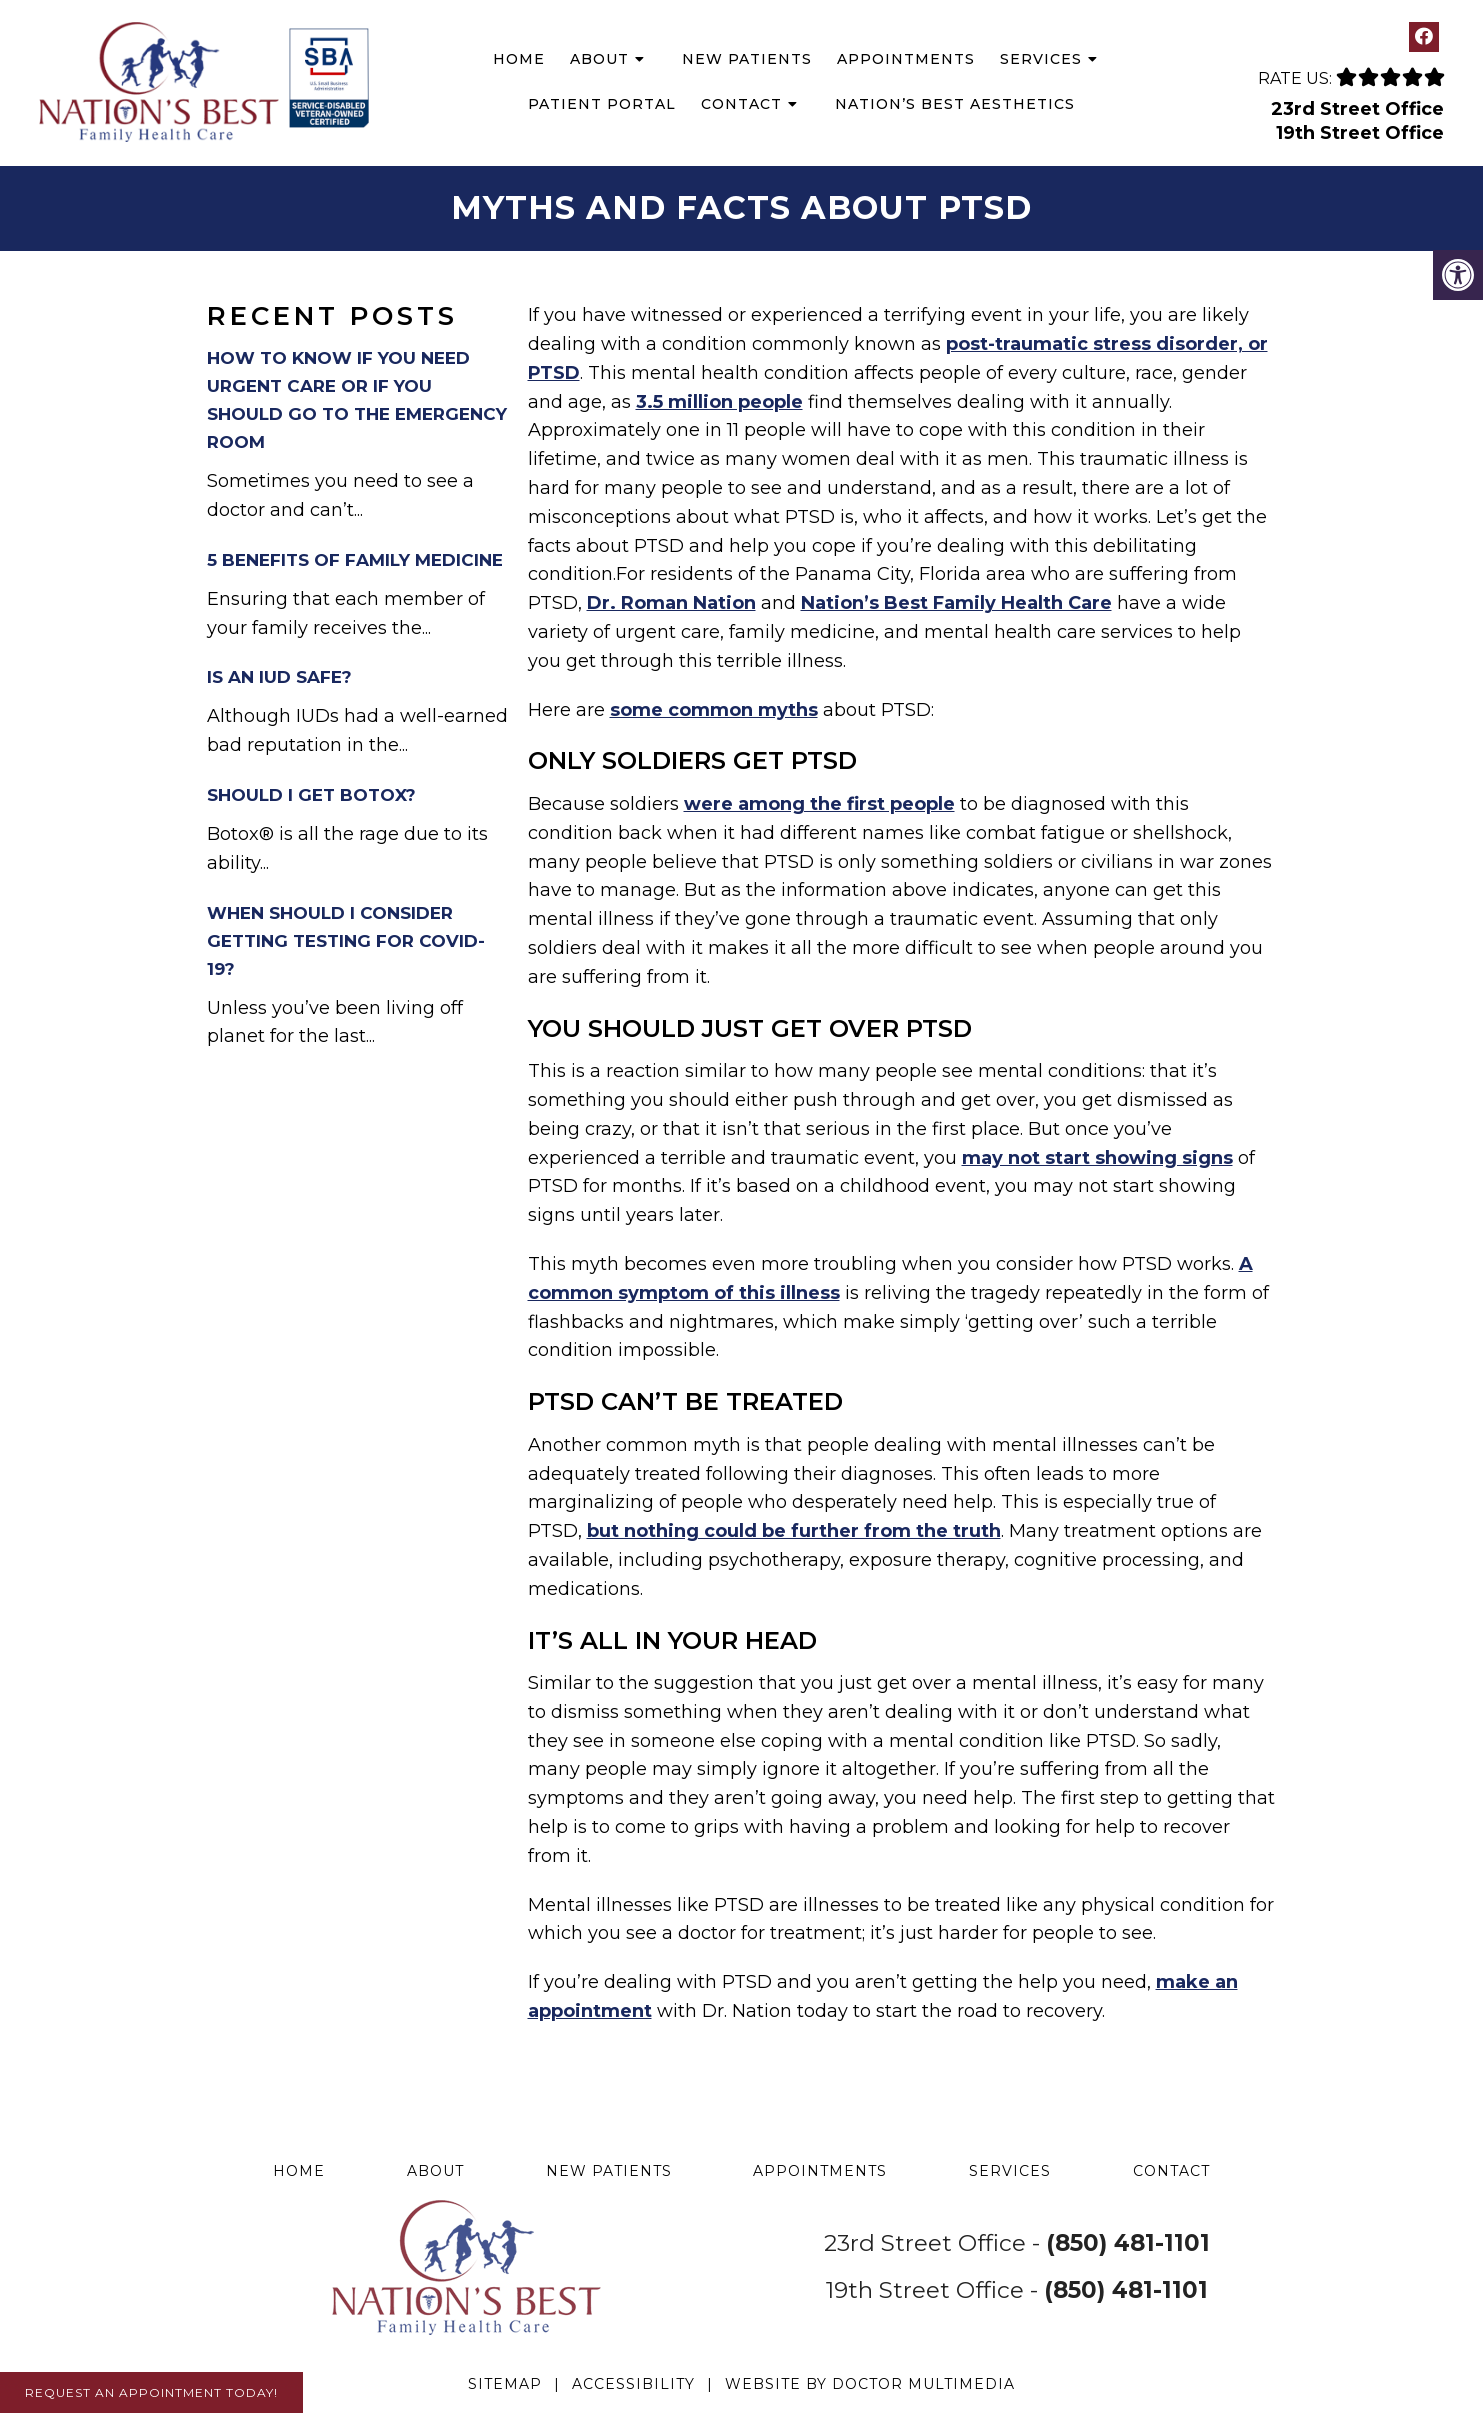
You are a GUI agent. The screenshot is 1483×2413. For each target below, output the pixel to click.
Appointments (906, 59)
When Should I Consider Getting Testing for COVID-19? (346, 941)
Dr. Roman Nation (671, 603)
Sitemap (505, 2384)
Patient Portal (602, 104)
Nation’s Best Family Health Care (956, 603)
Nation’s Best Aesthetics (955, 104)
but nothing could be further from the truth (794, 1531)
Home (519, 59)
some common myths (714, 710)
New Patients (747, 59)
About (599, 59)
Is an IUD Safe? (279, 677)
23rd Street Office (1357, 109)
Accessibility (633, 2384)
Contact (741, 104)
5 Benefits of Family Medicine (355, 560)
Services (1041, 59)
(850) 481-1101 (1128, 2243)
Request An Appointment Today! (151, 2392)
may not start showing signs (1097, 1158)
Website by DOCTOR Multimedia (870, 2384)
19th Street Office (1360, 133)
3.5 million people (719, 402)
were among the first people (819, 804)
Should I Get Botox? (311, 795)
